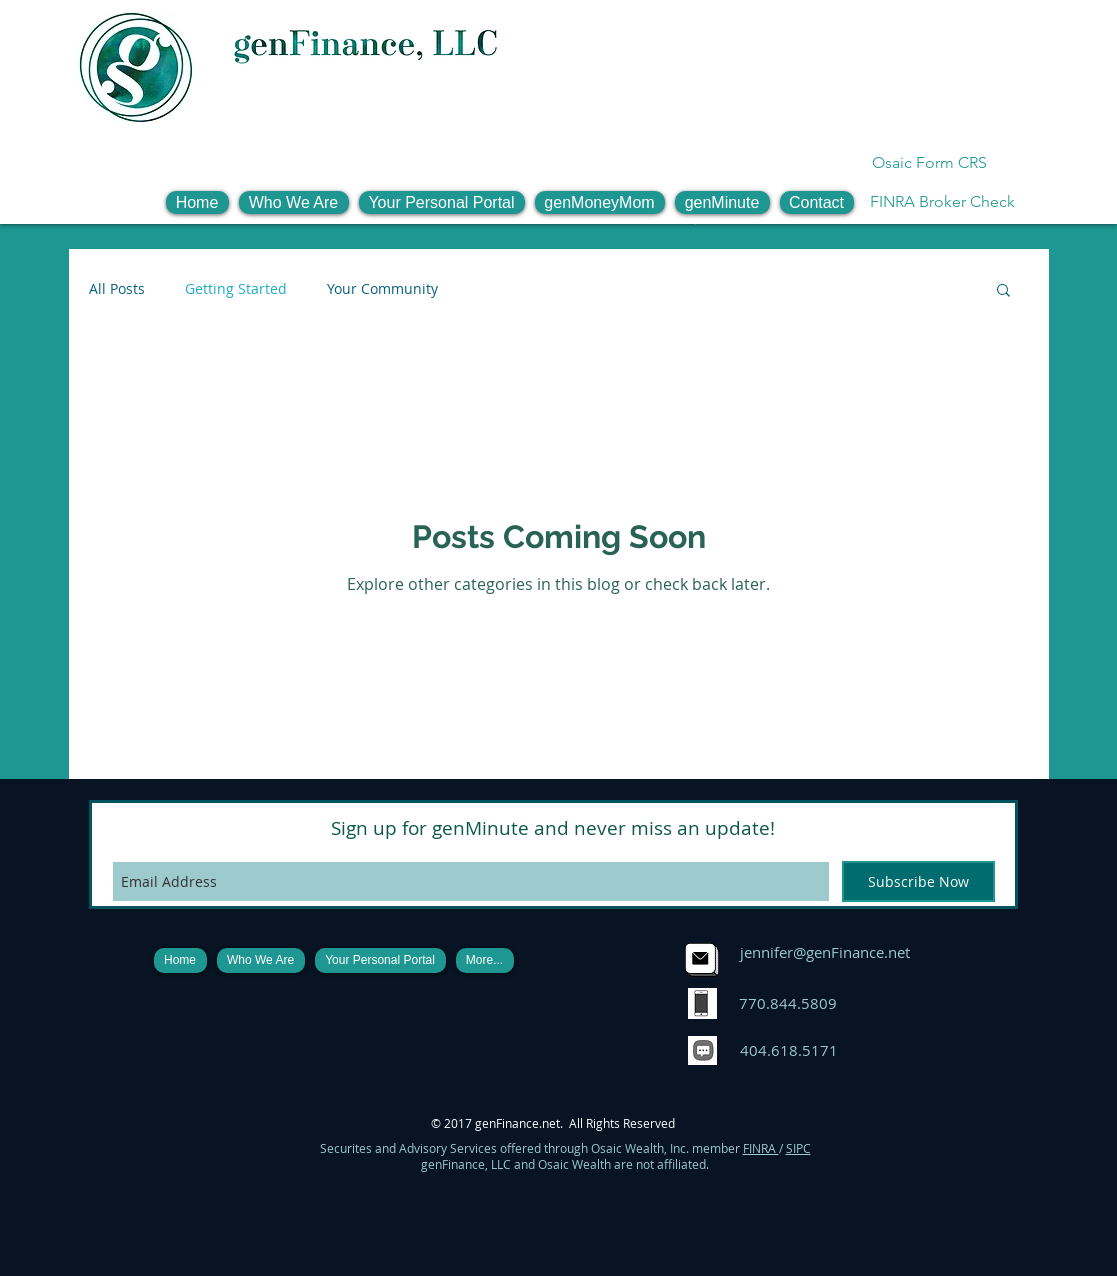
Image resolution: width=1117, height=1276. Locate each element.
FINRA (761, 1148)
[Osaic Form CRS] (930, 163)
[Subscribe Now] (918, 881)
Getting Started (236, 288)
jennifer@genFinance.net (825, 952)
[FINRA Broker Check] (942, 202)
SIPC (798, 1148)
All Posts (117, 288)
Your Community (382, 288)
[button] (294, 202)
